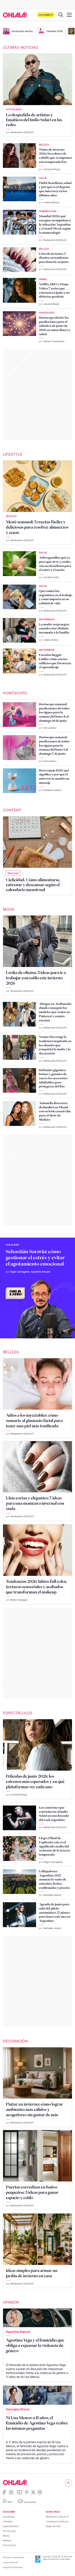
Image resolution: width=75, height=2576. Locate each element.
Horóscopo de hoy (18, 31)
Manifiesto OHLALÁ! (57, 2516)
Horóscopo (9, 2531)
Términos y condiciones (13, 2557)
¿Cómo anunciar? (11, 2562)
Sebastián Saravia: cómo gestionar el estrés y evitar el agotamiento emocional (35, 1257)
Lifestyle (8, 2521)
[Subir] (68, 2482)
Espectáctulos (11, 2526)
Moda (6, 2535)
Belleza (7, 2540)
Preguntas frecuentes (13, 2567)
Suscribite (46, 14)
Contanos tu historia (57, 2521)
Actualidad (9, 2516)
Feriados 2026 (50, 31)
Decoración (9, 2545)
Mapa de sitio (53, 2526)
